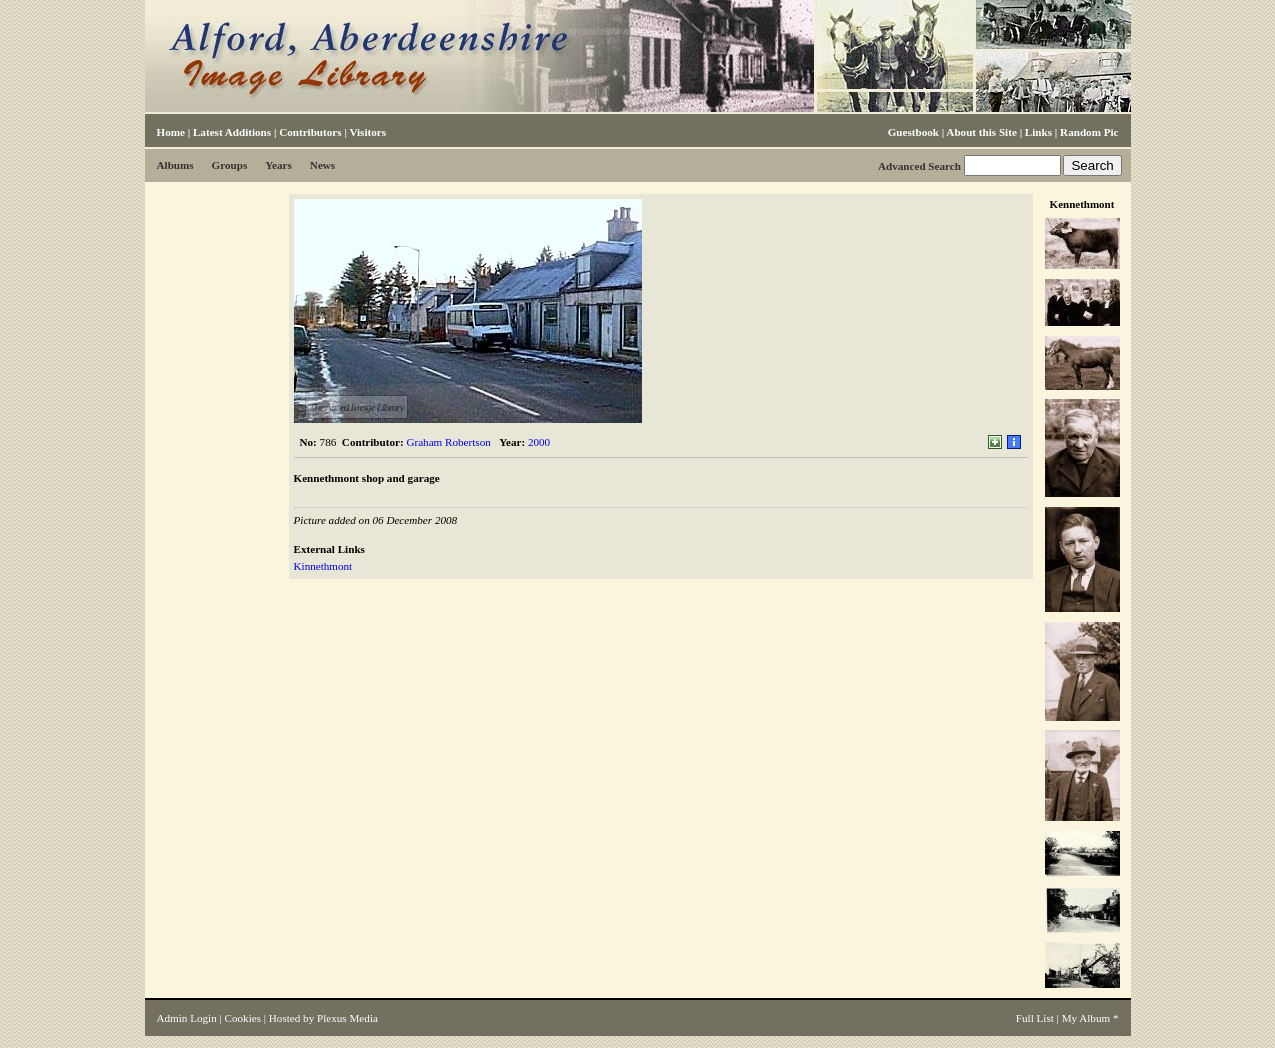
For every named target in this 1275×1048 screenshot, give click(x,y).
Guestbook (913, 132)
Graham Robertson (448, 442)
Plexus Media (347, 1018)
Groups (230, 165)
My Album (1086, 1018)
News (322, 165)
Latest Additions (232, 132)
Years (278, 165)
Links (1038, 132)
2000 (539, 442)
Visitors (367, 132)
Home (171, 132)
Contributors (310, 132)
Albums (175, 165)
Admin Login (187, 1018)
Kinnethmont (323, 566)
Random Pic (1089, 132)
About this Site (981, 132)
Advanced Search (919, 166)
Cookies (243, 1018)
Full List (1035, 1018)
